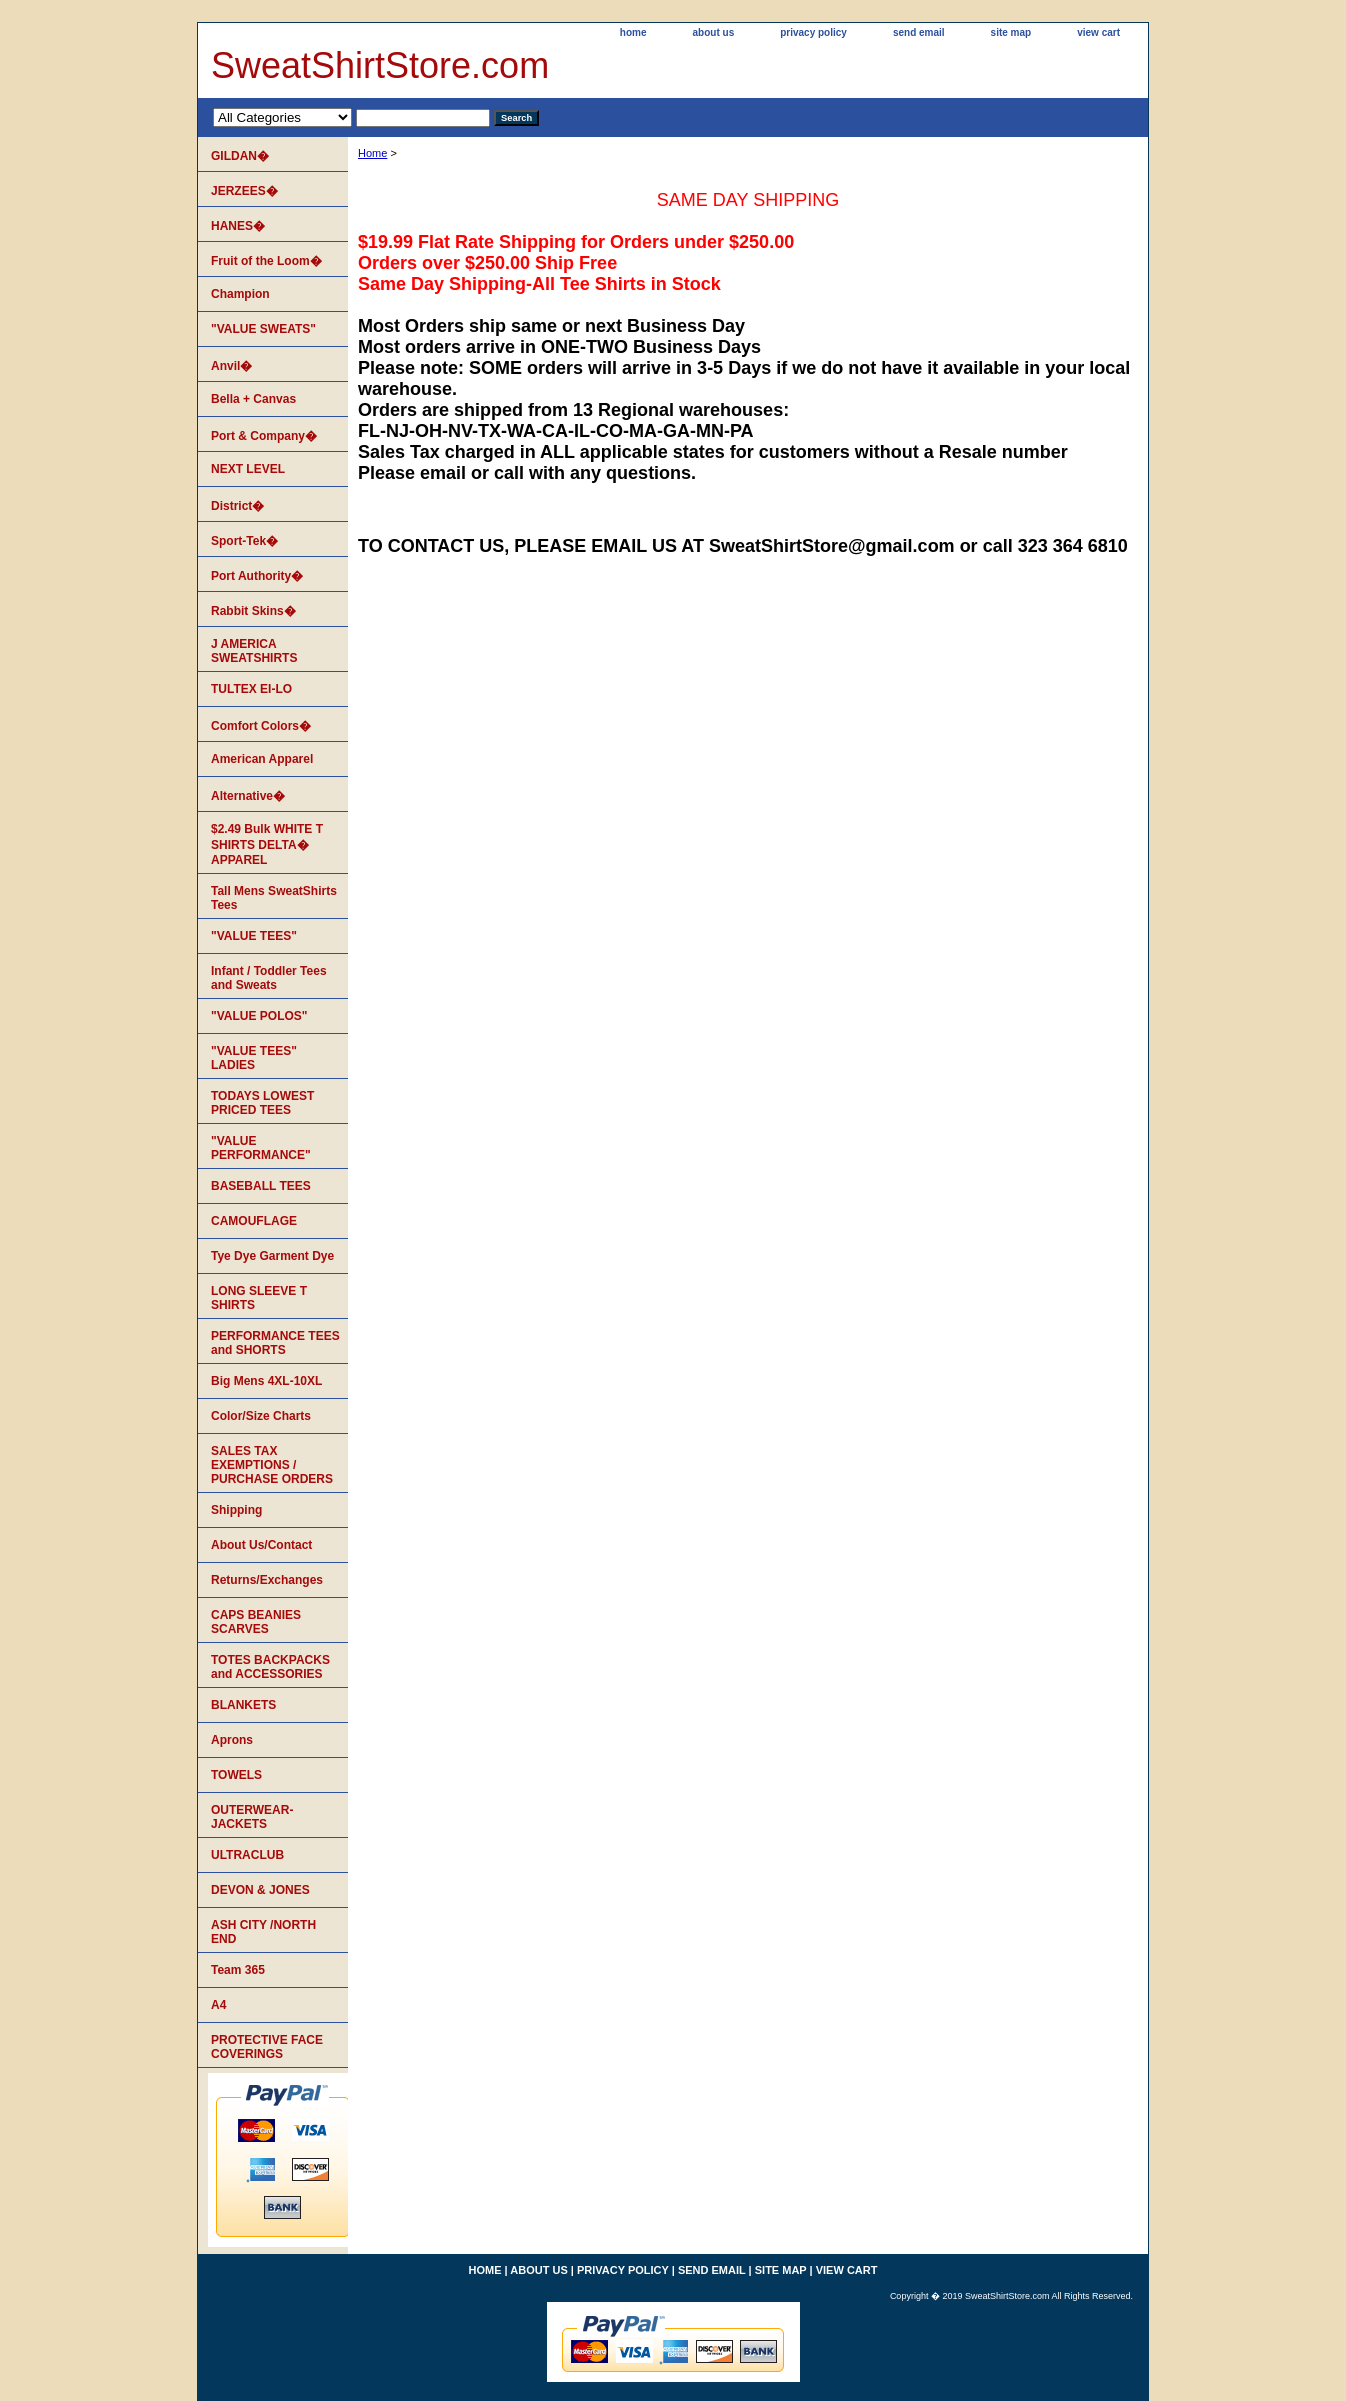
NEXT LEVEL (248, 469)
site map (1011, 32)
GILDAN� (240, 156)
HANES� (238, 226)
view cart (1098, 32)
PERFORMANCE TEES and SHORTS (275, 1343)
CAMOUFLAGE (254, 1221)
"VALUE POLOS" (259, 1016)
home (633, 32)
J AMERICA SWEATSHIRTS (254, 651)
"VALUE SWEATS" (263, 329)
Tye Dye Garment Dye (272, 1256)
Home (372, 153)
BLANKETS (243, 1705)
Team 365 (238, 1970)
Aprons (232, 1740)
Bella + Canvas (253, 399)
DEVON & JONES (260, 1890)
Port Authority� (257, 576)
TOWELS (236, 1775)
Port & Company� (264, 436)
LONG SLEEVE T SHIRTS (259, 1298)
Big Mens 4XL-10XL (266, 1381)
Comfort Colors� (261, 726)
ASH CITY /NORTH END (263, 1932)
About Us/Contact (261, 1545)
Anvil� (231, 366)
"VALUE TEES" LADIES (254, 1058)
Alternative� (248, 796)
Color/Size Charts (261, 1416)
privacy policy (813, 32)
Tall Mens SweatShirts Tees (274, 898)
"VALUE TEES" (254, 936)
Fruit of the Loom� (266, 261)
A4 (218, 2005)
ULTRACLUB (247, 1855)
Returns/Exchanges (267, 1580)
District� (237, 506)
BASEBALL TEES (261, 1186)
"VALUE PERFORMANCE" (261, 1148)
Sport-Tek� (244, 541)
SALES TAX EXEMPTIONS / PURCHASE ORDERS (272, 1465)
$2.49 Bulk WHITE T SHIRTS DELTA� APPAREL (267, 844)
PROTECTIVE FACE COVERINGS (267, 2047)
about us (714, 32)
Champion (240, 294)
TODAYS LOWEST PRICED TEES (262, 1103)
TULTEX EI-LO (251, 689)
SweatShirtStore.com (380, 65)
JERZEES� (244, 191)
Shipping (236, 1510)
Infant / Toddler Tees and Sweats (269, 978)
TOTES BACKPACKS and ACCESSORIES (270, 1667)
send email (919, 32)
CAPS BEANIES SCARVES (256, 1622)
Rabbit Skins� (253, 611)
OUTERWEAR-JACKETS (252, 1817)
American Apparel (262, 759)
